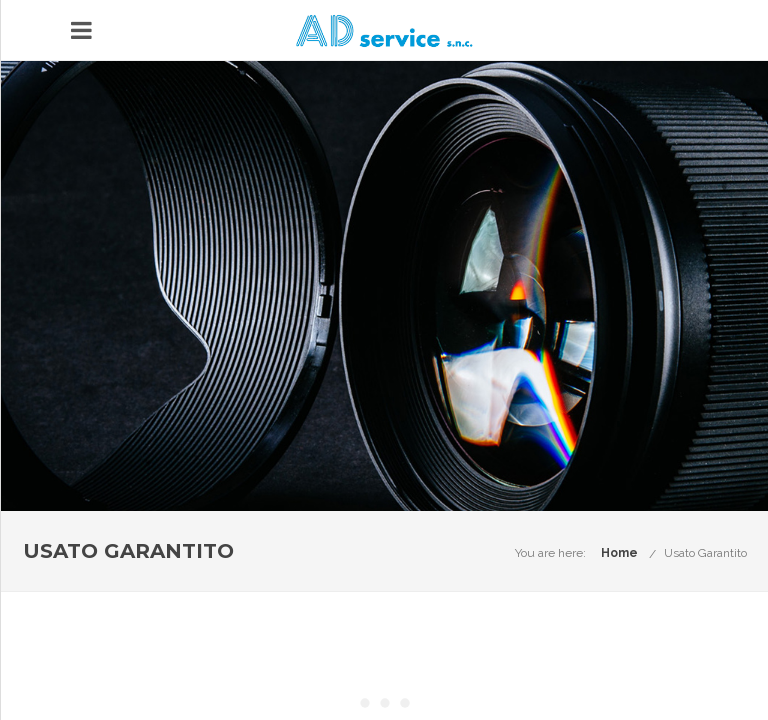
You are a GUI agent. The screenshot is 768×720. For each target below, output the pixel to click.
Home (619, 553)
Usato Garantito (705, 553)
